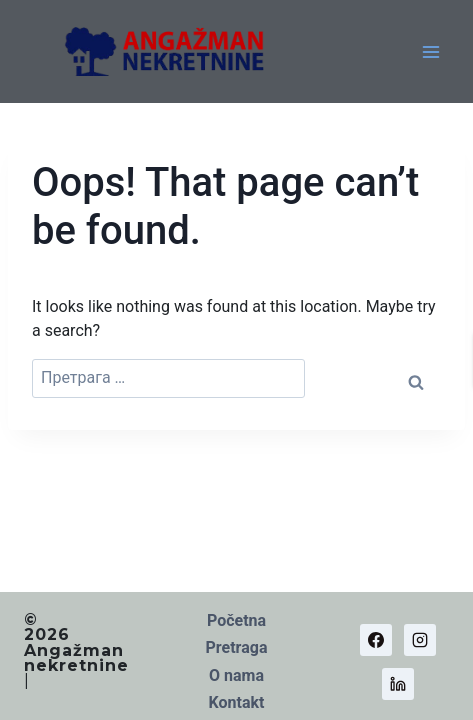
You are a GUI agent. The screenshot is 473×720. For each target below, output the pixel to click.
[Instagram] (420, 640)
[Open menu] (430, 51)
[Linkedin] (398, 684)
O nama (236, 675)
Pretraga (237, 647)
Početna (236, 620)
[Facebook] (376, 640)
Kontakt (237, 702)
